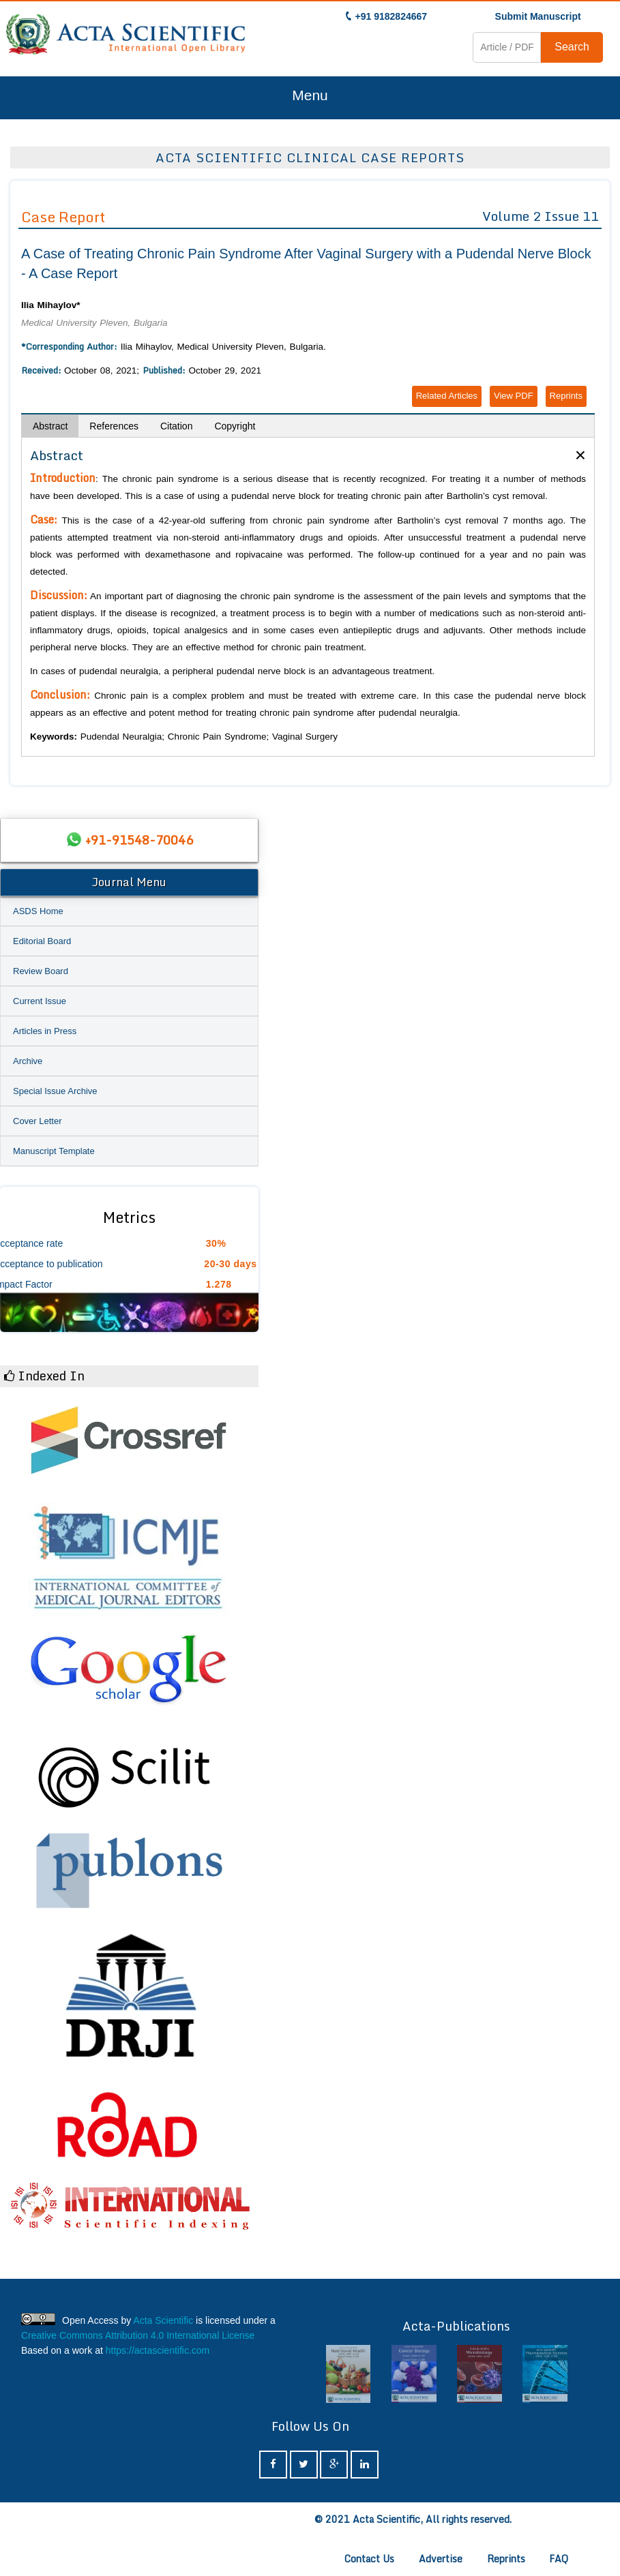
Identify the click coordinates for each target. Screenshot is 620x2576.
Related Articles (446, 396)
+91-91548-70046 (139, 840)
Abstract (50, 426)
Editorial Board (42, 941)
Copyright (234, 426)
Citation (176, 426)
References (113, 426)
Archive (27, 1061)
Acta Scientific (163, 2320)
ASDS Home (38, 911)
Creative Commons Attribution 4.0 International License (137, 2335)
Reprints (566, 396)
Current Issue (39, 1001)
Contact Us (369, 2558)
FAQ (558, 2558)
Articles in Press (44, 1031)
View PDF (513, 396)
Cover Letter (37, 1121)
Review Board (40, 971)
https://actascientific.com (158, 2350)
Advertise (440, 2558)
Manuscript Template (54, 1151)
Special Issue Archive (55, 1091)
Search (572, 46)
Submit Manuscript (538, 16)
